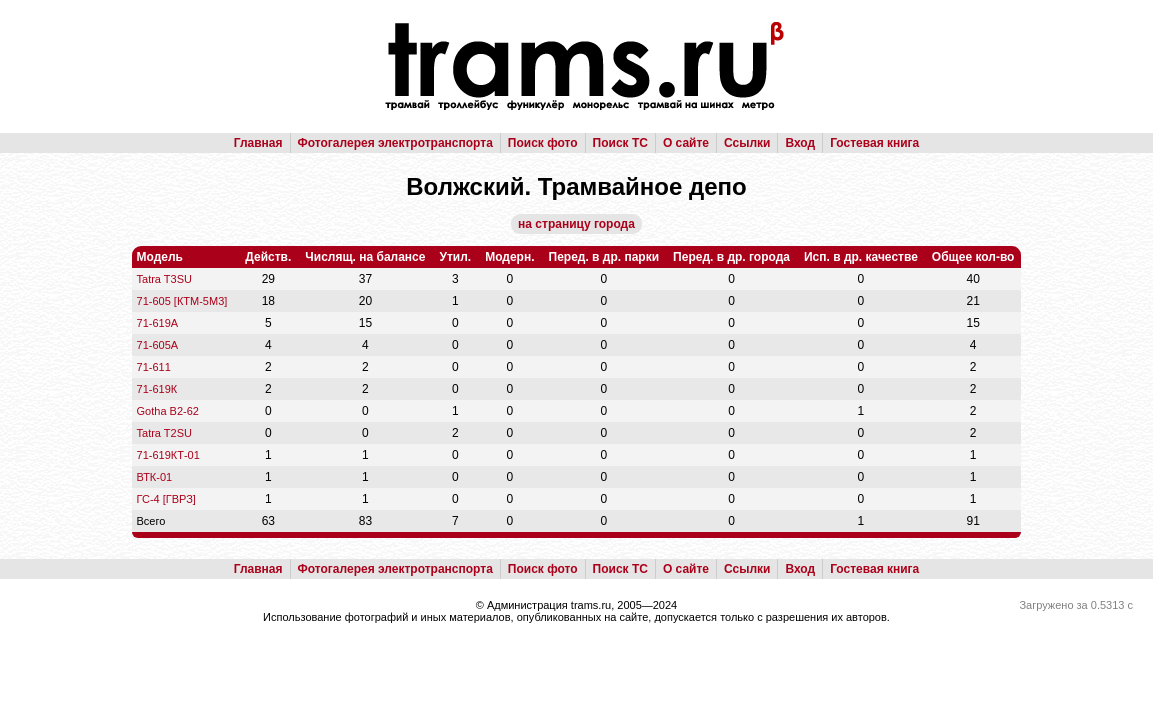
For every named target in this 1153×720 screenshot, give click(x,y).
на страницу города (576, 224)
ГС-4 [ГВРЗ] (166, 499)
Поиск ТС (620, 143)
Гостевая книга (874, 143)
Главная (258, 143)
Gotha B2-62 (168, 411)
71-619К (157, 389)
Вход (800, 143)
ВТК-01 (155, 477)
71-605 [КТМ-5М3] (182, 301)
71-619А (158, 323)
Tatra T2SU (164, 433)
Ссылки (747, 143)
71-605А (158, 345)
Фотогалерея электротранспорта (395, 143)
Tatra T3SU (164, 279)
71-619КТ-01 (168, 455)
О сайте (686, 143)
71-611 (154, 367)
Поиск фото (543, 143)
